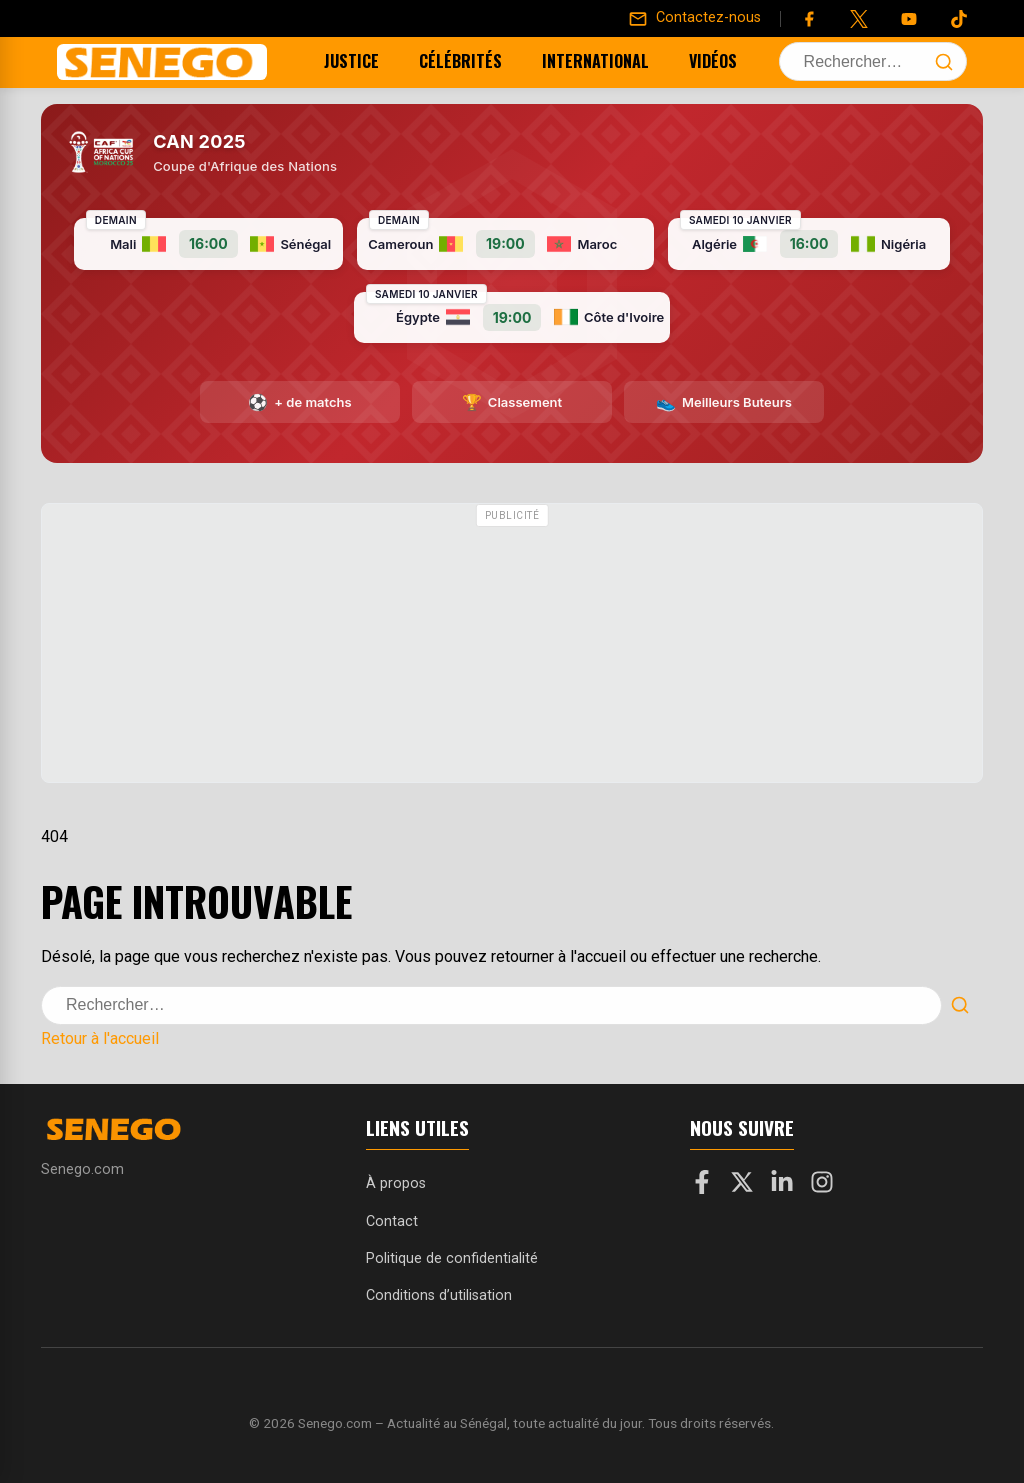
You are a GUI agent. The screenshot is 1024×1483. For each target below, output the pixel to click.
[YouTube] (909, 19)
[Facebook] (809, 19)
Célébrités (435, 61)
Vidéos (688, 61)
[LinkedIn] (782, 1186)
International (570, 61)
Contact (392, 1221)
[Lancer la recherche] (944, 62)
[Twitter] (859, 19)
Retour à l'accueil (100, 1038)
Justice (326, 61)
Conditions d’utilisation (439, 1295)
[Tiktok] (959, 19)
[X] (742, 1186)
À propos (396, 1183)
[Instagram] (822, 1186)
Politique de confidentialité (452, 1258)
